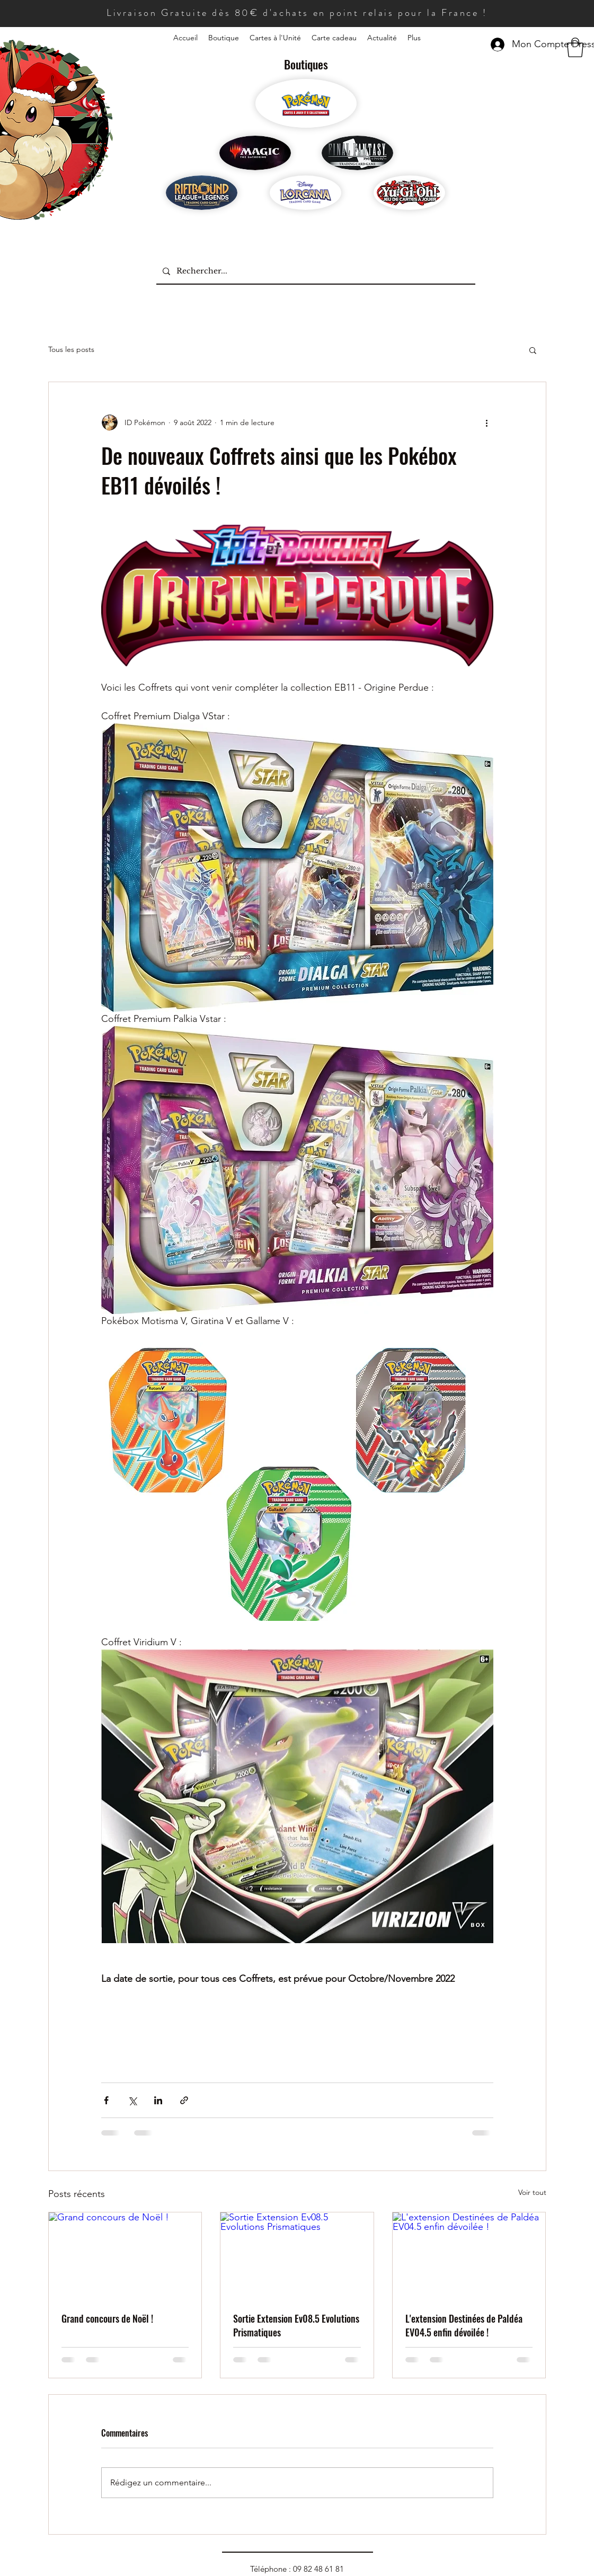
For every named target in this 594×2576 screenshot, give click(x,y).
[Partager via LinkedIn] (158, 2100)
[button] (575, 47)
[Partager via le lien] (184, 2100)
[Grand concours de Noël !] (125, 2255)
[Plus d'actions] (487, 422)
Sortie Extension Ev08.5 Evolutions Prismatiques (296, 2325)
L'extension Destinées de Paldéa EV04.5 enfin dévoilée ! (463, 2325)
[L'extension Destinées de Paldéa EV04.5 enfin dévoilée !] (469, 2255)
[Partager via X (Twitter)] (132, 2100)
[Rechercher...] (314, 271)
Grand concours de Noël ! (107, 2318)
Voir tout (532, 2192)
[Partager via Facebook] (106, 2100)
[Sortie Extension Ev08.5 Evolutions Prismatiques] (297, 2255)
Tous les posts (71, 349)
